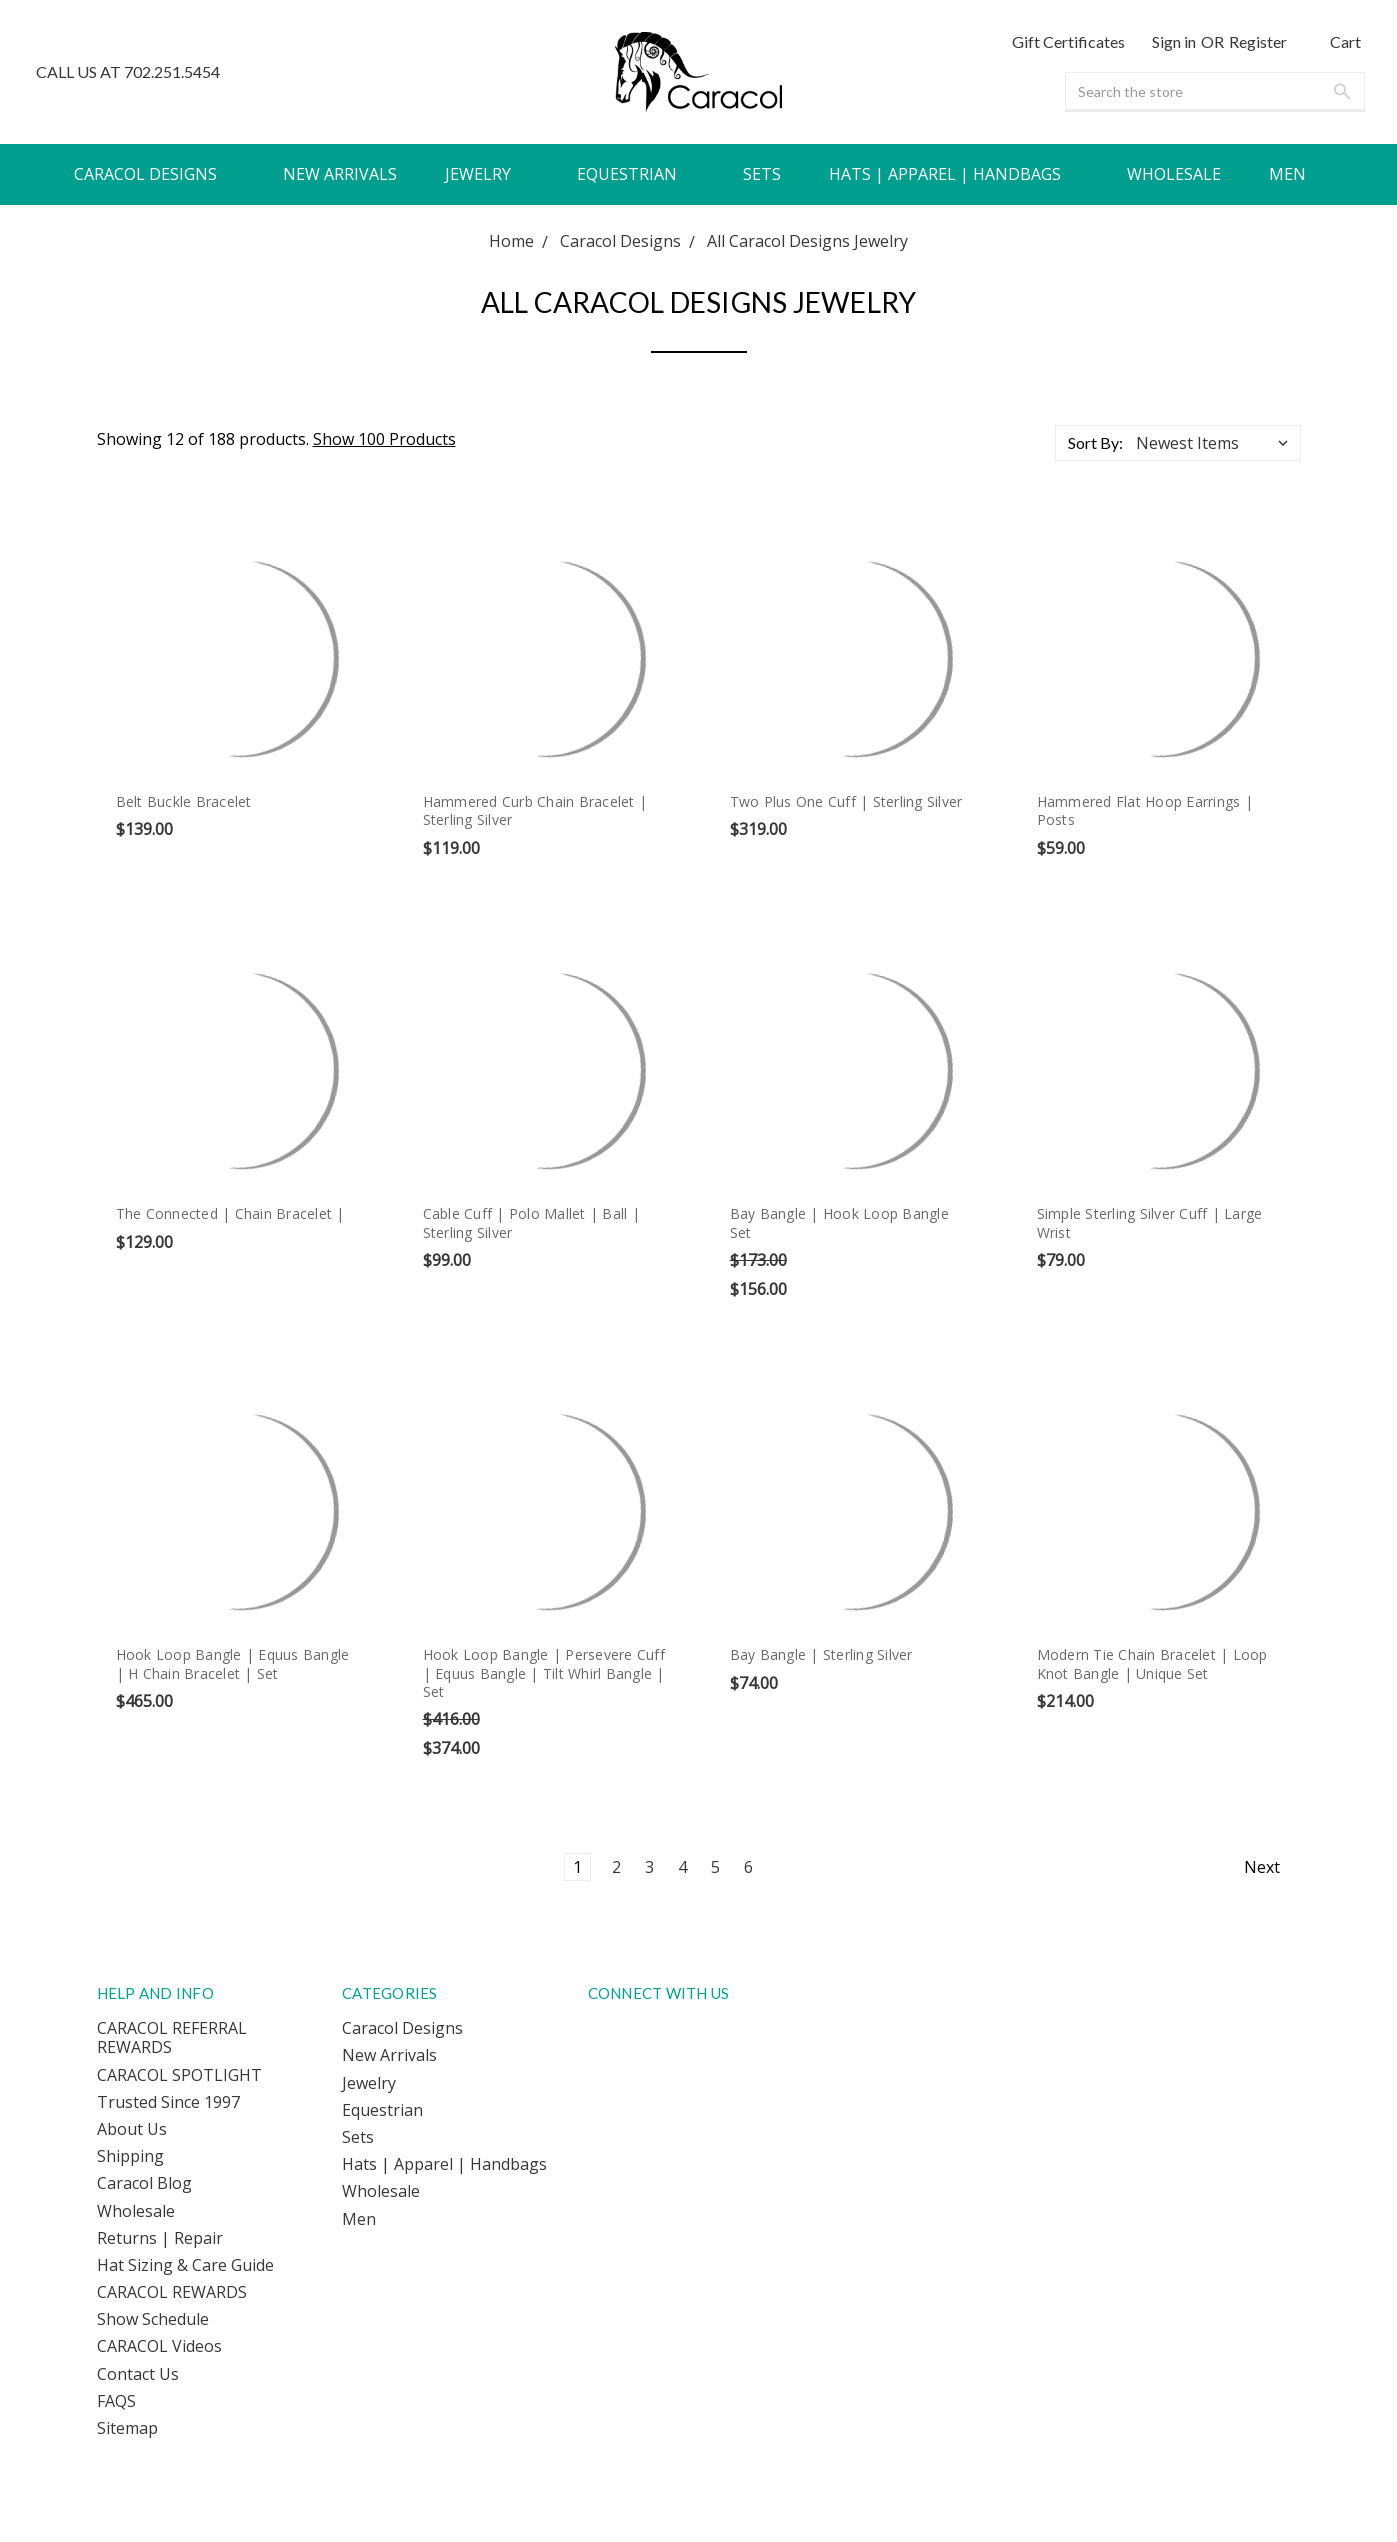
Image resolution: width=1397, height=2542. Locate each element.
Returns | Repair (160, 2238)
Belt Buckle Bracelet (184, 801)
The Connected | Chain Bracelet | (230, 1213)
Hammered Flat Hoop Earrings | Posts (1145, 810)
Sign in (1174, 40)
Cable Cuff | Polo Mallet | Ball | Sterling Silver (531, 1222)
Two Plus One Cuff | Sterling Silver (846, 801)
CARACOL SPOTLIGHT (179, 2075)
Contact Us (138, 2374)
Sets (762, 174)
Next (1272, 1867)
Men (1296, 174)
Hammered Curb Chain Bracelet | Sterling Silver (535, 810)
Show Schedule (153, 2319)
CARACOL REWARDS (172, 2292)
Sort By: (1095, 442)
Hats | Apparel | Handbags (954, 174)
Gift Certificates (1068, 40)
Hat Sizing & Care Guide (185, 2265)
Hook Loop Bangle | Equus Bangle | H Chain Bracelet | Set (233, 1663)
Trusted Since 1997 (168, 2102)
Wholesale (1174, 174)
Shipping (130, 2156)
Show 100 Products (384, 439)
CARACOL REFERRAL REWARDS (172, 2037)
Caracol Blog (144, 2183)
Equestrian (636, 174)
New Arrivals (340, 174)
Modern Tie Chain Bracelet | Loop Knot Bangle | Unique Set (1152, 1663)
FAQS (116, 2401)
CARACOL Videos (159, 2346)
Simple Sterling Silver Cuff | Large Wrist (1150, 1222)
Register (1258, 40)
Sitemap (127, 2428)
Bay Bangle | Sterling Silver (821, 1654)
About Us (132, 2129)
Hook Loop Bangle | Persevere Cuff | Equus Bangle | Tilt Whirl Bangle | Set (544, 1672)
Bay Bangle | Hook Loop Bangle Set (839, 1222)
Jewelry (487, 174)
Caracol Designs (154, 174)
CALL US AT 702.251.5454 (128, 71)
